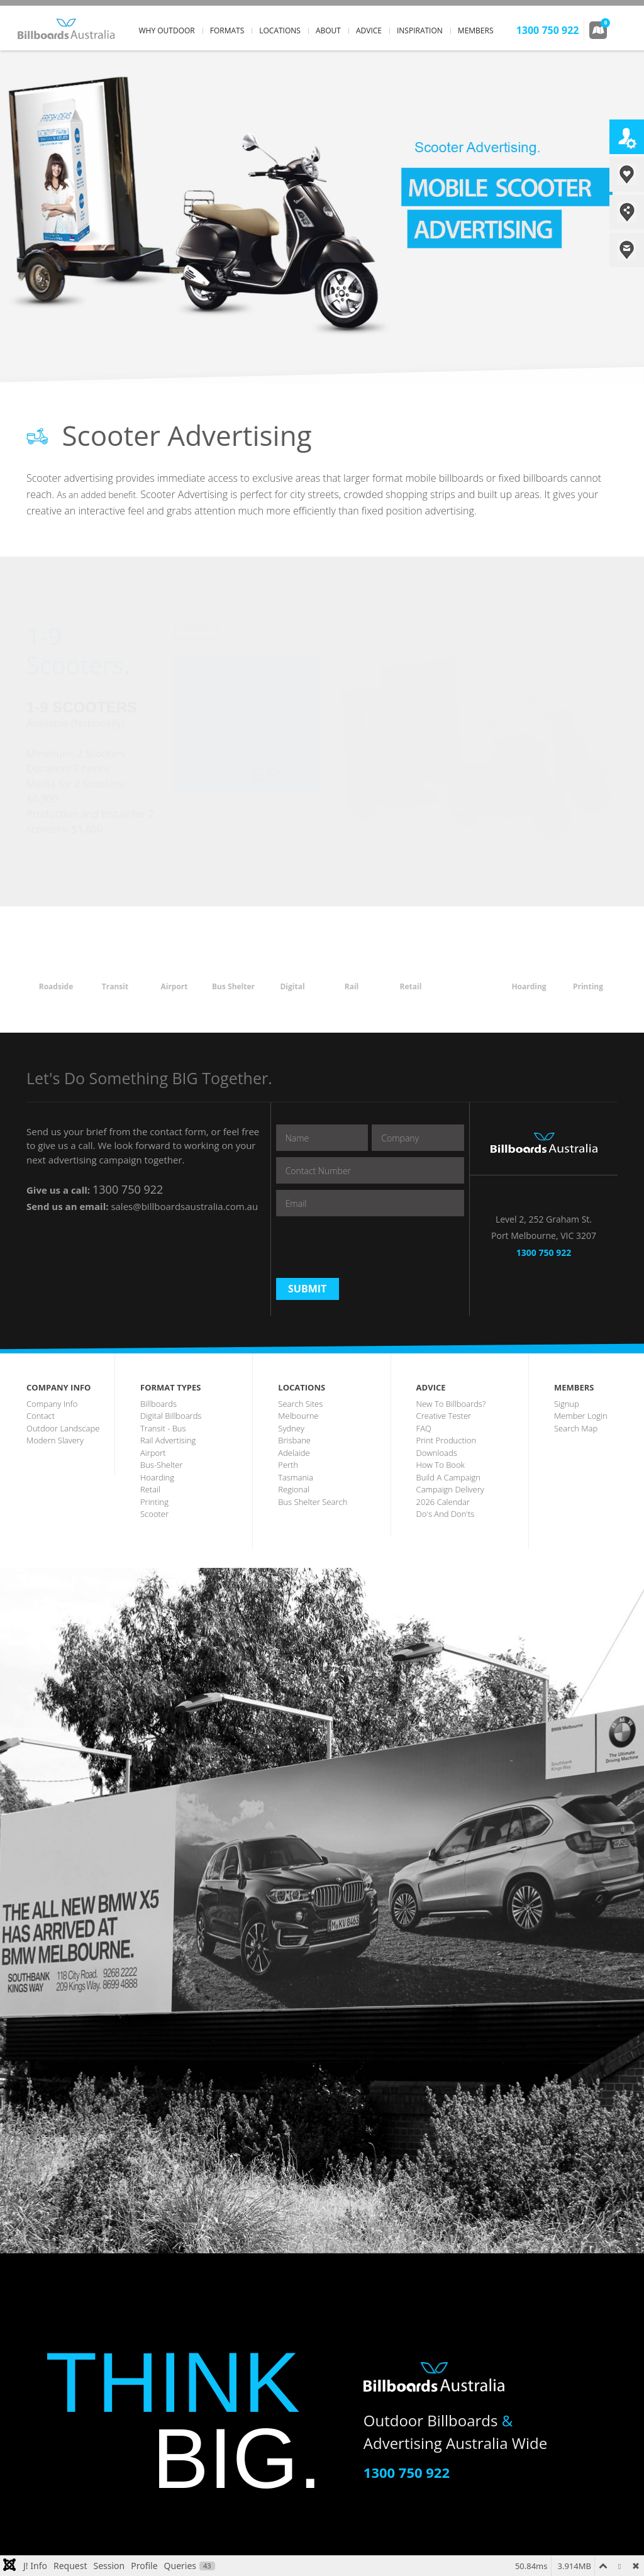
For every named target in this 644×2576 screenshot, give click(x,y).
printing (154, 1501)
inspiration (420, 30)
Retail (150, 1489)
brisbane (294, 1440)
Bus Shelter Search (312, 1501)
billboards (158, 1403)
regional (293, 1489)
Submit (307, 1289)
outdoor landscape (62, 1428)
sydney (291, 1428)
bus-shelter (161, 1464)
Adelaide (293, 1452)
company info (51, 1403)
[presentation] (371, 1247)
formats (227, 30)
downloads (436, 1452)
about (328, 30)
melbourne (298, 1415)
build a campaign (448, 1477)
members (476, 30)
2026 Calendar (443, 1501)
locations (280, 30)
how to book (440, 1464)
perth (288, 1464)
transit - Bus (163, 1428)
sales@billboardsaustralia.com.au (184, 1206)
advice (369, 30)
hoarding (157, 1477)
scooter (154, 1513)
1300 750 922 (127, 1189)
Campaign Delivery (450, 1489)
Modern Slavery (55, 1440)
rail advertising (168, 1440)
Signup (566, 1403)
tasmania (295, 1477)
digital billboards (170, 1415)
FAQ (423, 1428)
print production (446, 1440)
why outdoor (167, 30)
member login (581, 1415)
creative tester (444, 1415)
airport (153, 1452)
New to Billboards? (451, 1403)
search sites (300, 1403)
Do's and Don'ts (445, 1513)
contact (40, 1415)
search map (575, 1428)
